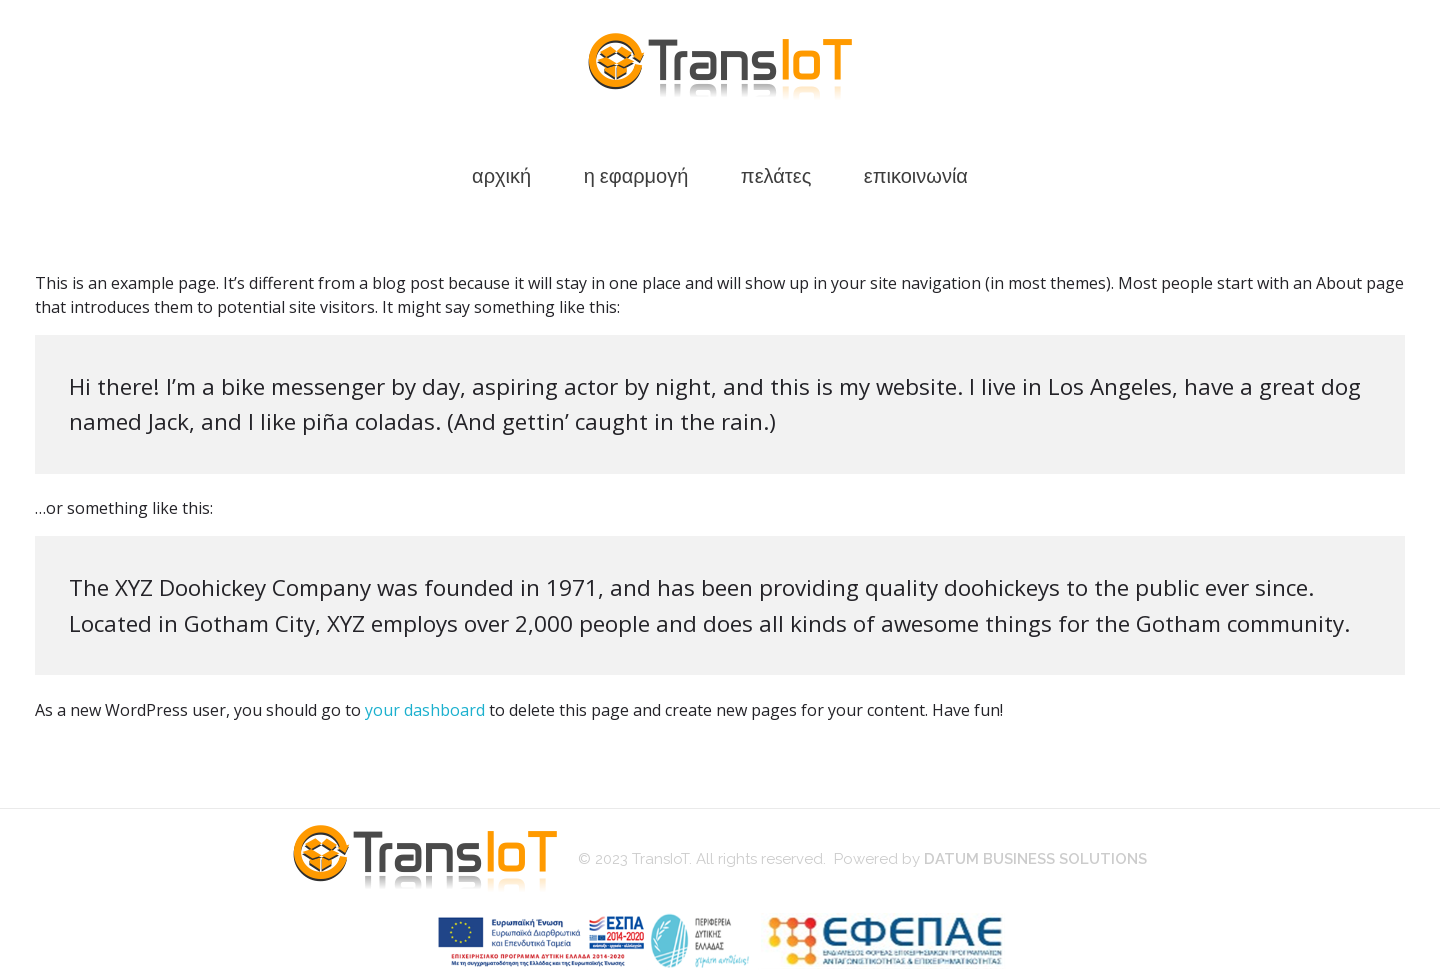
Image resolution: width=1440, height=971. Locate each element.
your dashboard (425, 710)
